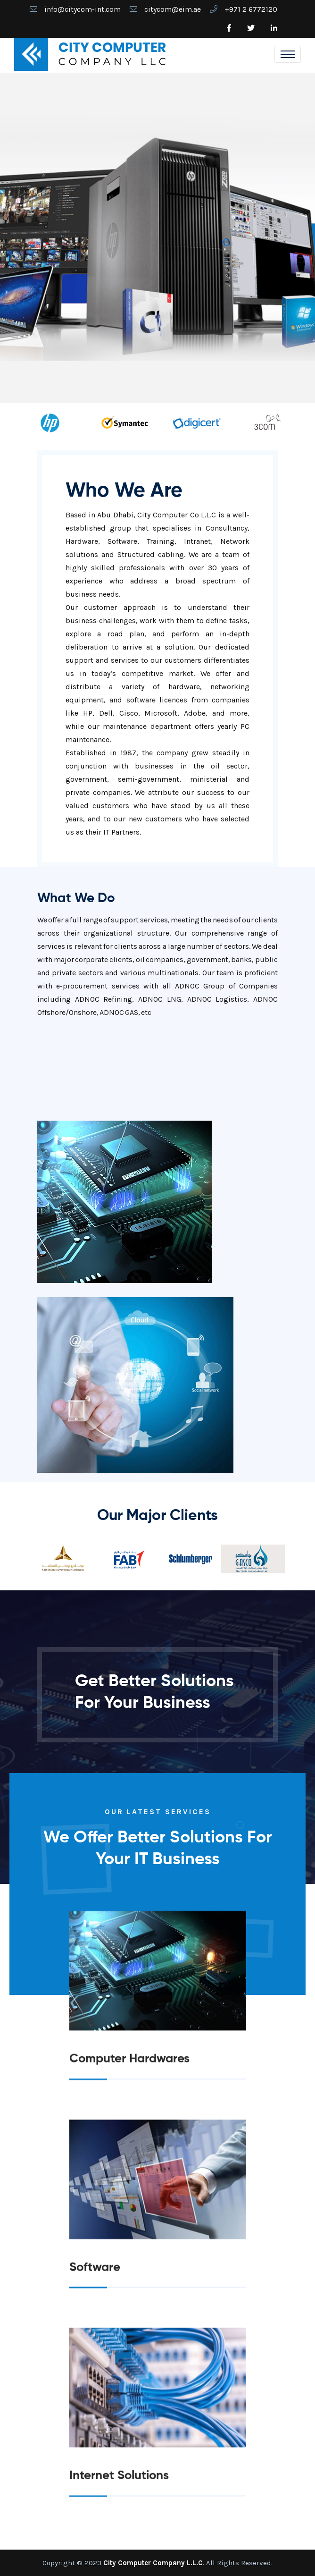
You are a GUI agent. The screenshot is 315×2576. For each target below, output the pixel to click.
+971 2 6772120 (250, 9)
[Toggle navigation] (287, 54)
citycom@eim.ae (172, 9)
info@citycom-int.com (82, 9)
